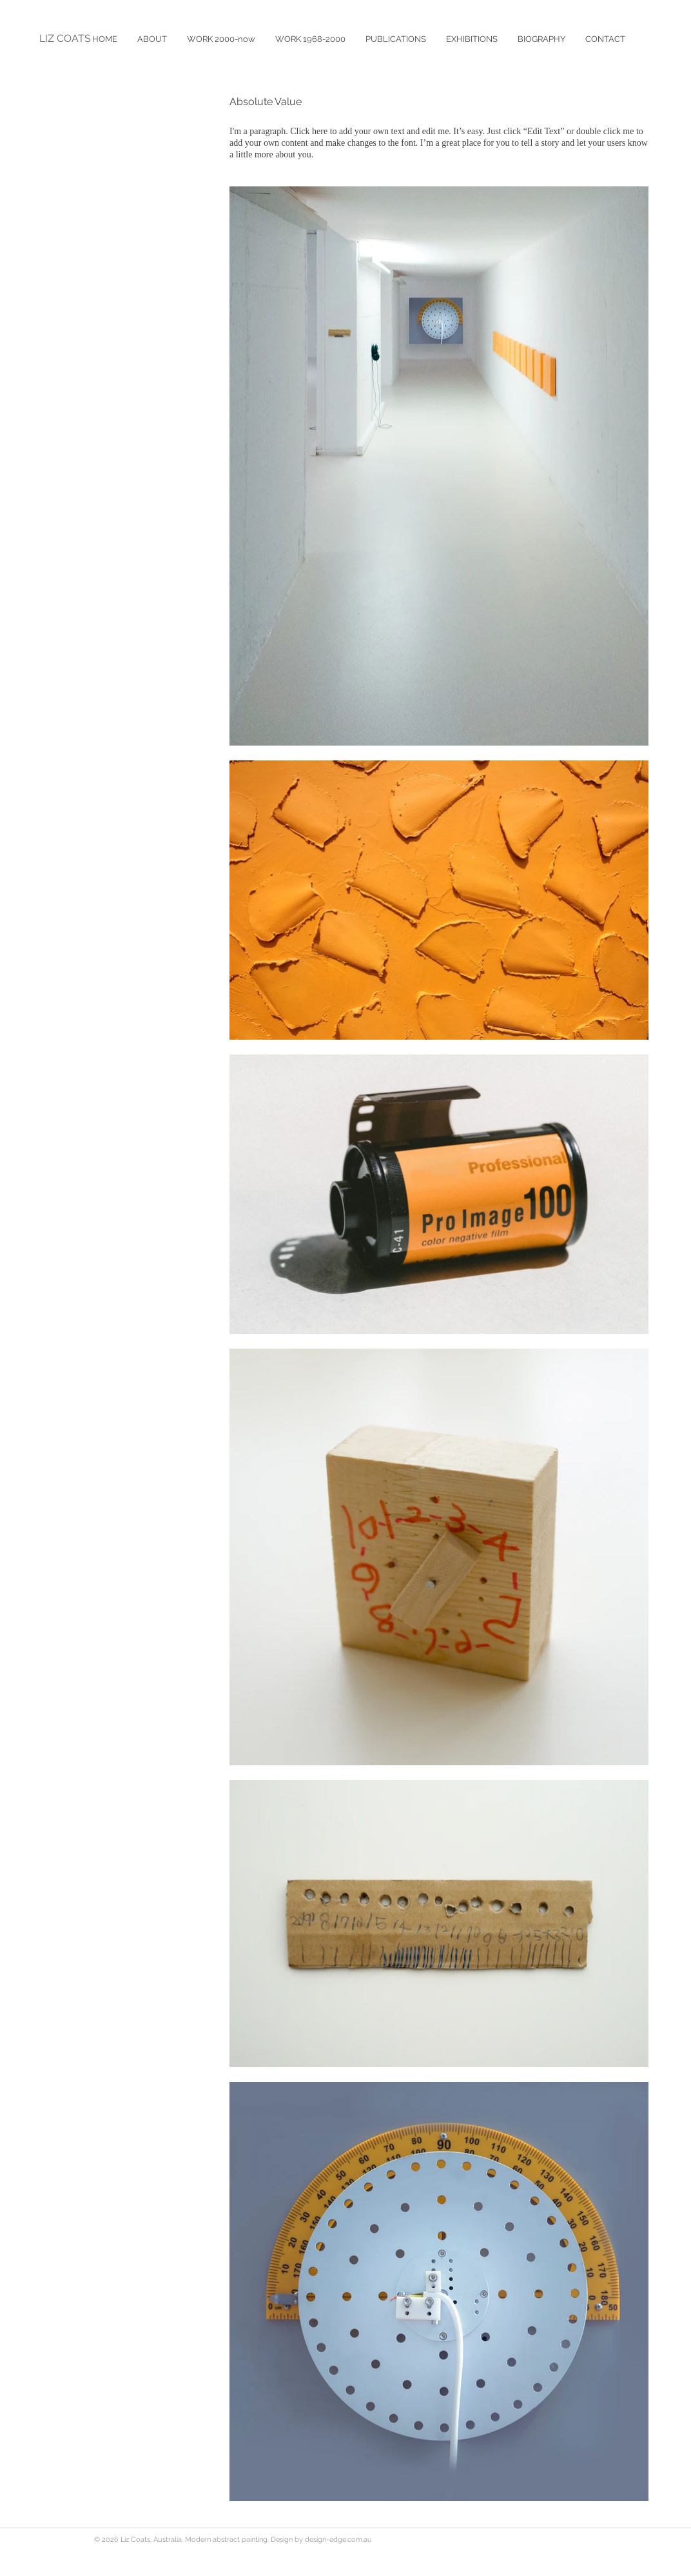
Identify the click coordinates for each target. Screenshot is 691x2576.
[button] (395, 39)
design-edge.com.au (338, 2539)
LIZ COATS (65, 38)
